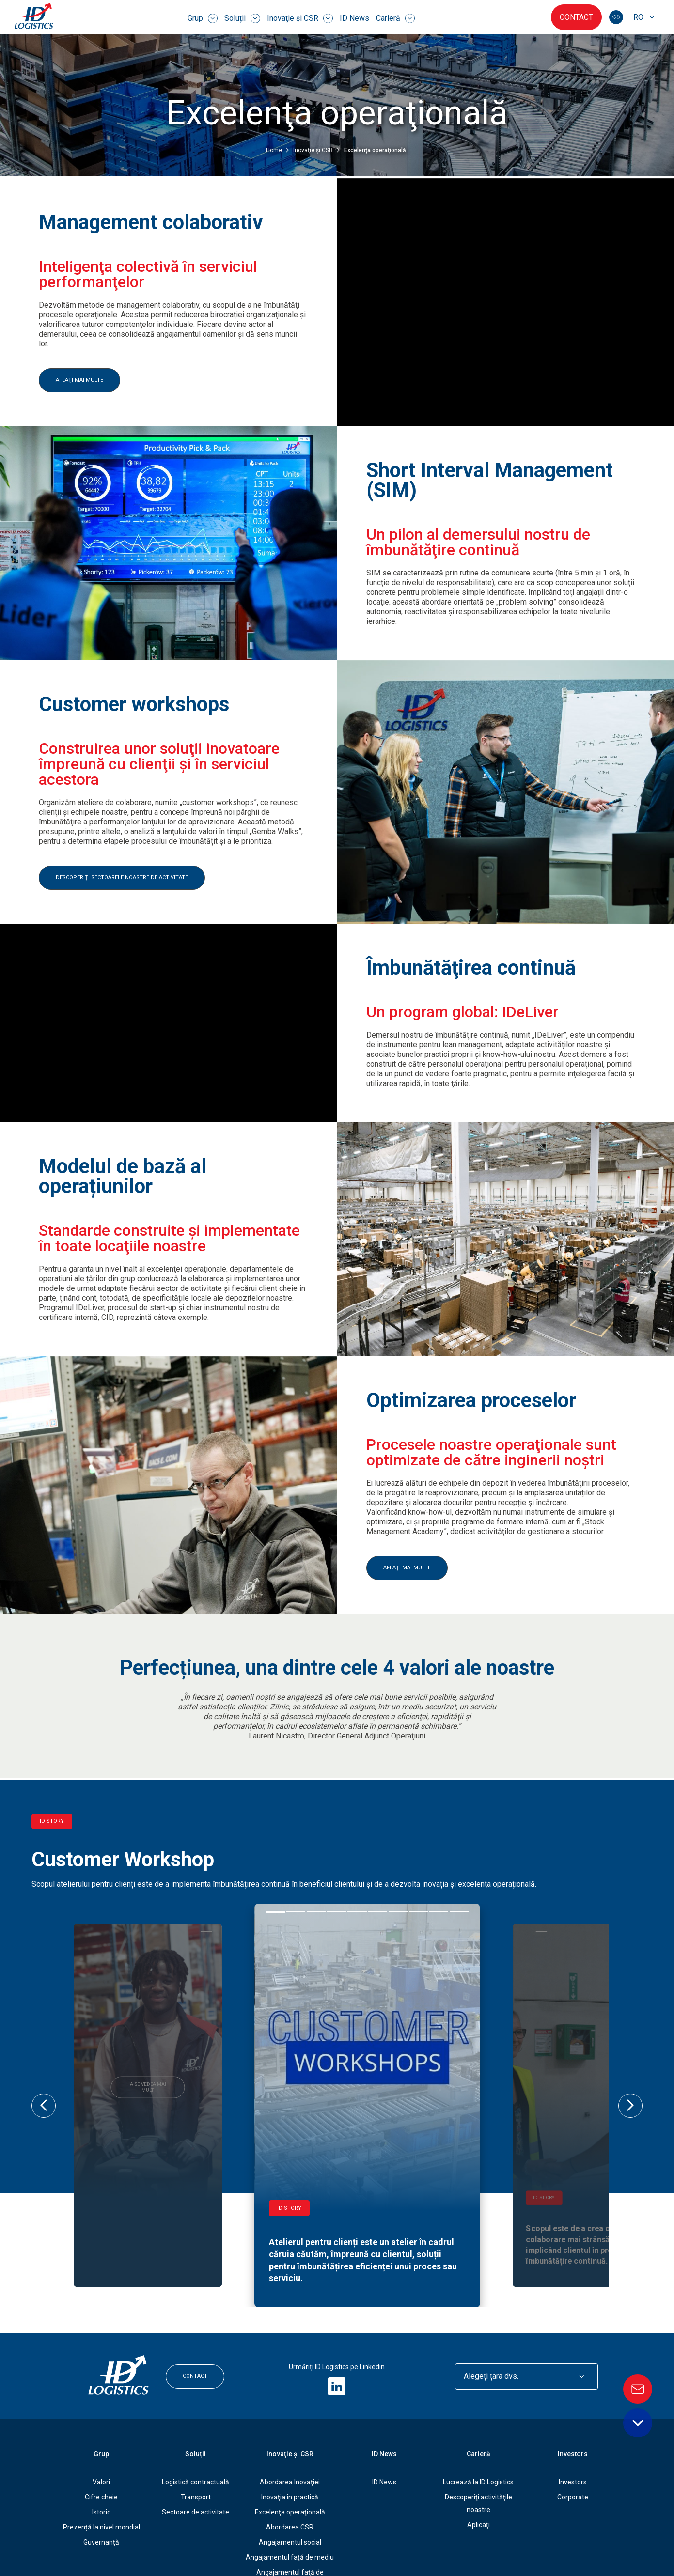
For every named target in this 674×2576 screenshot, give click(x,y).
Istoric (101, 2401)
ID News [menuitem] (354, 18)
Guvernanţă (101, 2432)
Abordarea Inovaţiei (290, 2371)
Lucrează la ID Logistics (478, 2371)
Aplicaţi (478, 2414)
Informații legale (264, 2539)
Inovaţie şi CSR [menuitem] (300, 18)
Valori (101, 2371)
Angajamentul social (290, 2432)
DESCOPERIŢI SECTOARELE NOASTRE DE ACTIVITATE (122, 875)
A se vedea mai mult (148, 2035)
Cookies (379, 2539)
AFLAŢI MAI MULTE (79, 378)
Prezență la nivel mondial (101, 2417)
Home (274, 148)
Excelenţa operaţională (290, 2401)
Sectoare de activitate (195, 2401)
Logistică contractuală (195, 2371)
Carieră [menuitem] (395, 18)
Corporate (572, 2386)
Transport (196, 2386)
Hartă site (529, 2539)
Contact (576, 17)
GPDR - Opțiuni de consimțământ (453, 2539)
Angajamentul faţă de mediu (290, 2447)
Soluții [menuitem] (242, 18)
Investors (573, 2343)
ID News (384, 2371)
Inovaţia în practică (289, 2386)
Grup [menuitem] (203, 18)
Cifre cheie (101, 2386)
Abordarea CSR (289, 2417)
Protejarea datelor (328, 2539)
